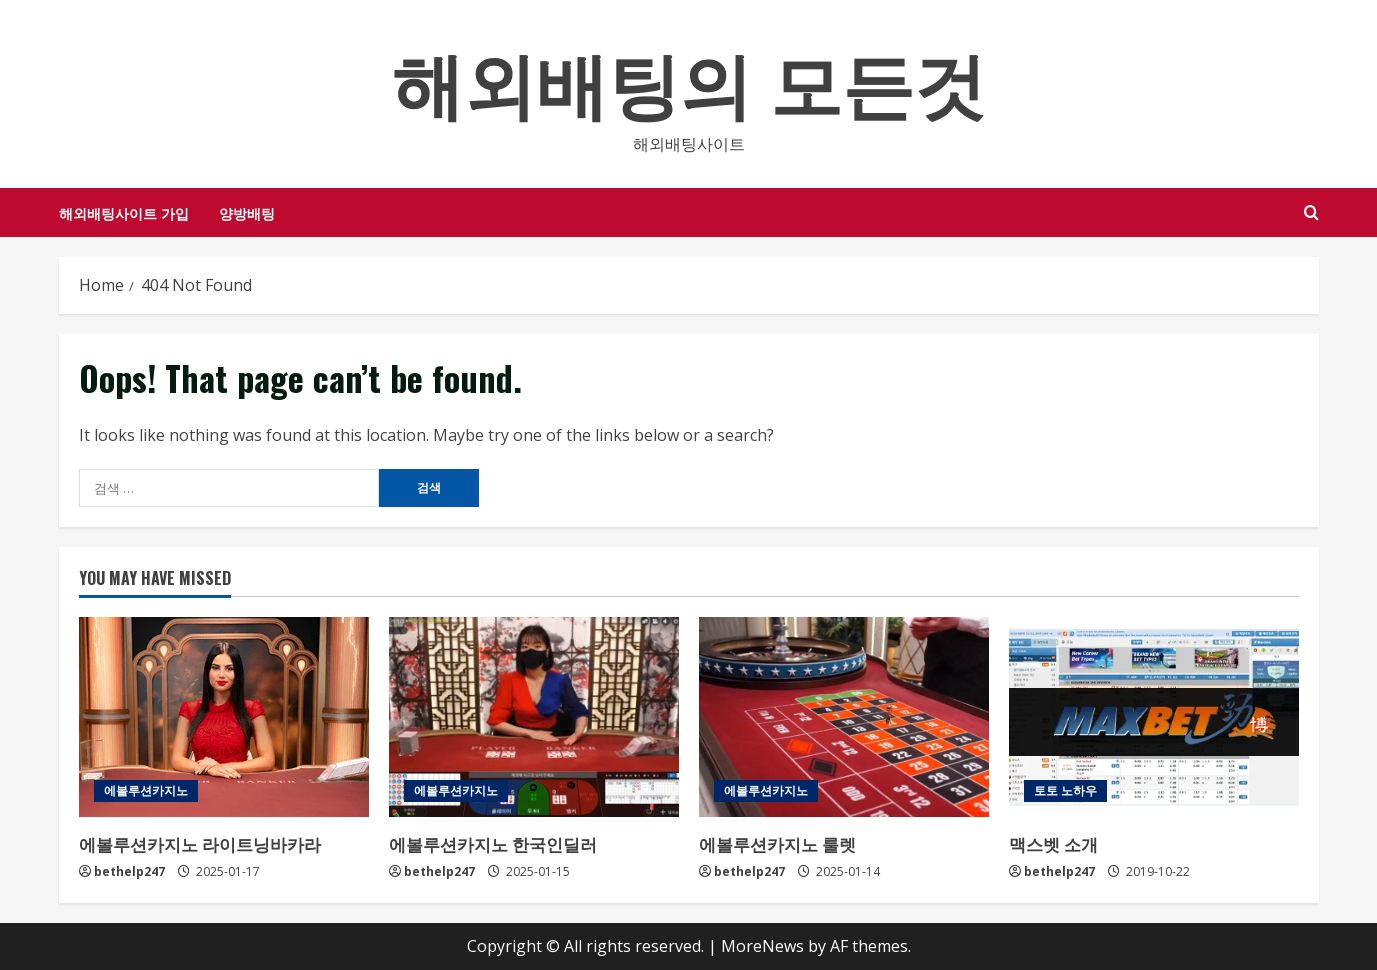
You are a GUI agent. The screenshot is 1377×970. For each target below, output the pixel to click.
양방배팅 (247, 212)
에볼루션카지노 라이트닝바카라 (200, 843)
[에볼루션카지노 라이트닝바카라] (224, 717)
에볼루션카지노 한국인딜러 (493, 843)
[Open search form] (1311, 212)
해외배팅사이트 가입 (124, 212)
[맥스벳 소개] (1154, 717)
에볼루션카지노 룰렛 (777, 843)
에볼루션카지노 (146, 790)
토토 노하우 (1065, 790)
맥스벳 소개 (1053, 843)
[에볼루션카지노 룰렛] (844, 717)
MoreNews (762, 946)
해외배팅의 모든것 (689, 79)
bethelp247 (129, 871)
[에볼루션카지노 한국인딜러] (534, 717)
